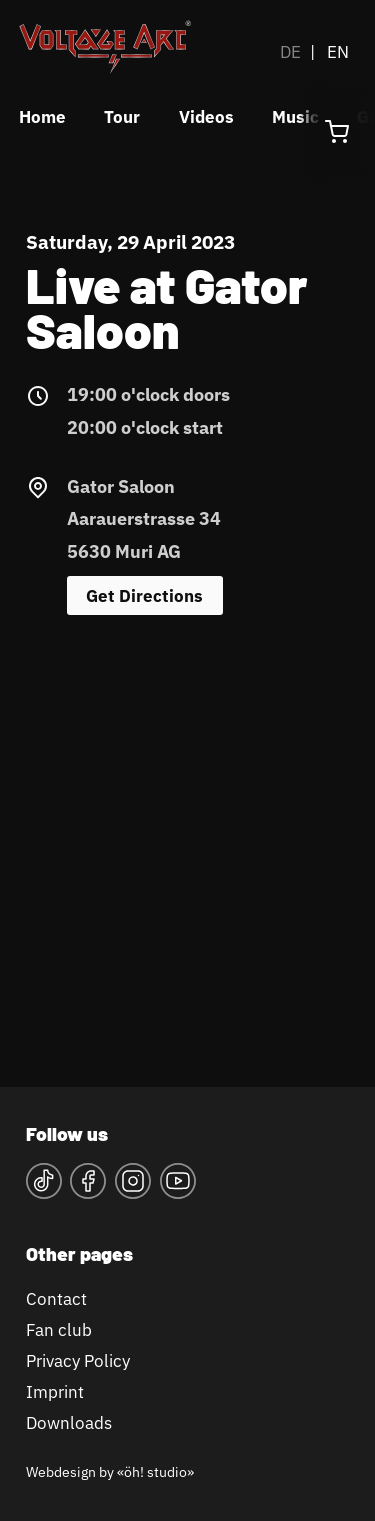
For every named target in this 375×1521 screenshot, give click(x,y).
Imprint (55, 1391)
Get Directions (144, 595)
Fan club (59, 1329)
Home (42, 116)
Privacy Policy (78, 1360)
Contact (56, 1298)
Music (295, 116)
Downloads (69, 1422)
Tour (122, 116)
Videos (206, 116)
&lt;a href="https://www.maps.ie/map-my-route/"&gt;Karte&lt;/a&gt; (187, 841)
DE (290, 51)
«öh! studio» (155, 1471)
